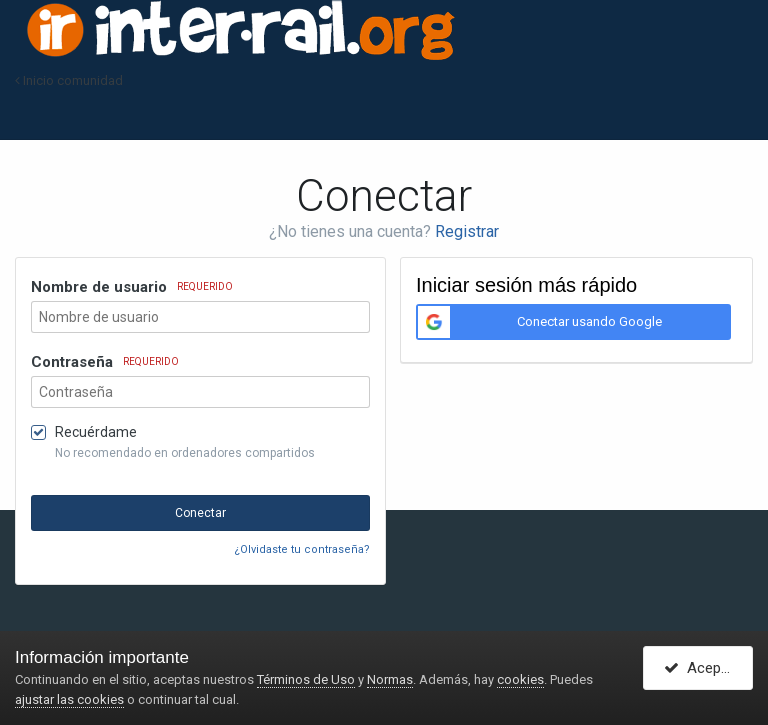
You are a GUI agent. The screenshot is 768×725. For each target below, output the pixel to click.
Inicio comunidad (69, 80)
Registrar (467, 231)
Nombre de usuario (132, 287)
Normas (390, 679)
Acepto (699, 668)
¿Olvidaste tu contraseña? (302, 549)
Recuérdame (96, 432)
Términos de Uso (306, 679)
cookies (520, 679)
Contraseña (105, 362)
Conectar (200, 513)
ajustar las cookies (69, 699)
